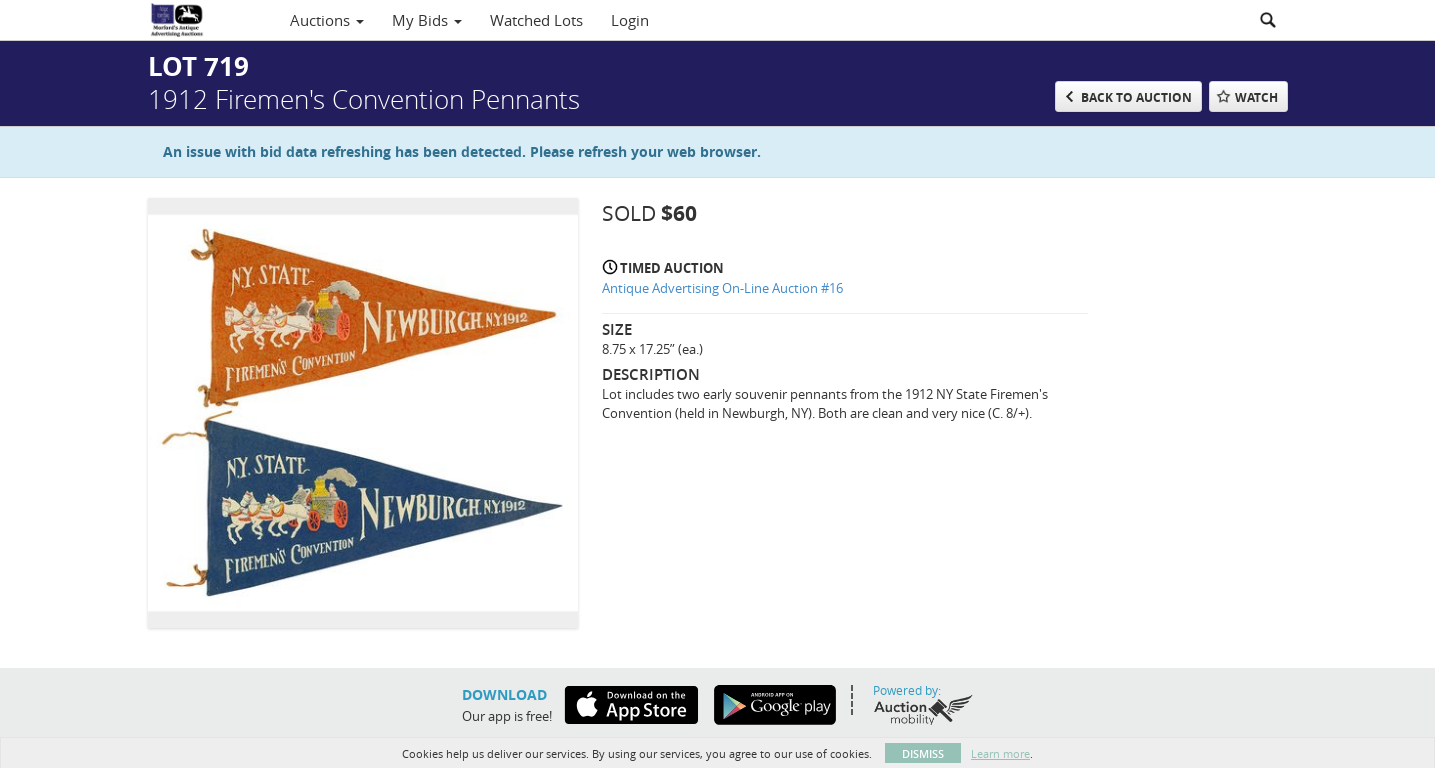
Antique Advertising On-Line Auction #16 (722, 288)
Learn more (1000, 753)
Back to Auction (1136, 97)
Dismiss (923, 753)
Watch (1256, 97)
